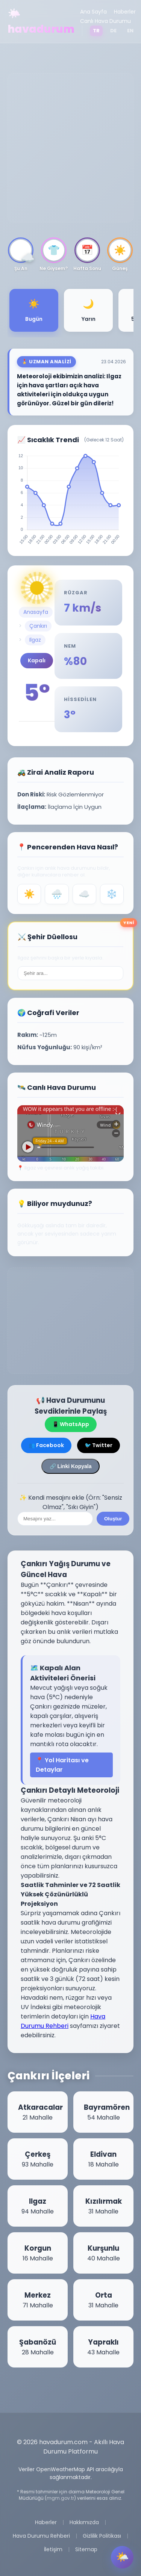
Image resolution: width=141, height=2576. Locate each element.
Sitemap (86, 2549)
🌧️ (56, 894)
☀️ (29, 894)
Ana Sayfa (93, 11)
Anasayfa (35, 612)
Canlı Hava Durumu (105, 21)
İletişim (53, 2549)
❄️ (111, 894)
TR (96, 30)
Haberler (125, 11)
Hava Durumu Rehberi (41, 2536)
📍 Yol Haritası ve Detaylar (62, 1765)
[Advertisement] (70, 147)
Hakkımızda (84, 2522)
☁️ (84, 894)
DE (113, 30)
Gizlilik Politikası (102, 2536)
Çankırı (38, 626)
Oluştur (113, 1518)
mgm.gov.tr (60, 2498)
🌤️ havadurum (41, 21)
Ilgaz (35, 640)
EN (130, 30)
